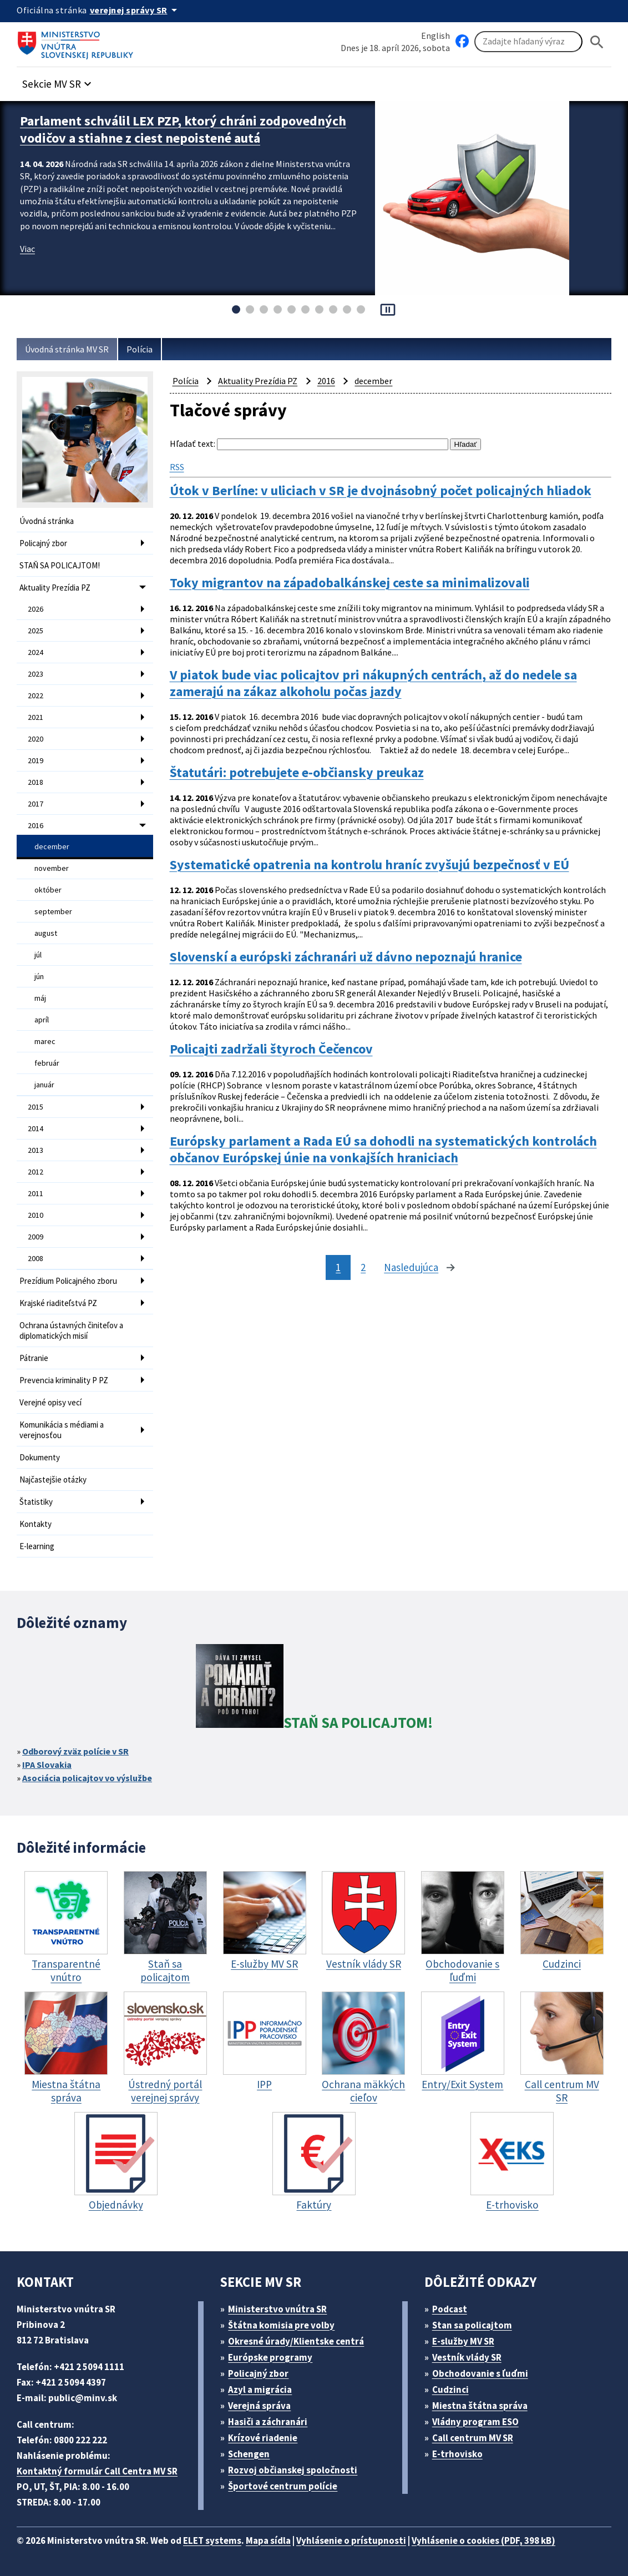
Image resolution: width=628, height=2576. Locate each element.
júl (38, 955)
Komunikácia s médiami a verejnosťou (61, 1429)
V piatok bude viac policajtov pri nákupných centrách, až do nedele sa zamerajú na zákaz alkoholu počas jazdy (373, 683)
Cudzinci (450, 2389)
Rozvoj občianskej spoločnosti (292, 2470)
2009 (35, 1237)
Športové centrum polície (282, 2486)
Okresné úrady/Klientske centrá (296, 2341)
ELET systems (212, 2540)
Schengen (249, 2454)
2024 (35, 652)
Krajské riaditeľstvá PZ (58, 1303)
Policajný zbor (43, 543)
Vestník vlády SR (467, 2357)
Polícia (139, 349)
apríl (41, 1020)
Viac (27, 248)
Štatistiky (36, 1501)
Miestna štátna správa (480, 2405)
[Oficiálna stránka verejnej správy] (135, 10)
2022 (35, 695)
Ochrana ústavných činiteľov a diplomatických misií (71, 1330)
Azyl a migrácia (260, 2389)
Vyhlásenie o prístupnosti (351, 2540)
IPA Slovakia (47, 1764)
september (53, 911)
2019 (35, 760)
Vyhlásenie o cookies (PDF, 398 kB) (483, 2540)
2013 (35, 1150)
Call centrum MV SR (472, 2438)
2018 (35, 782)
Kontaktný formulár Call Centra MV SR (97, 2471)
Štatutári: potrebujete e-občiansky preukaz (297, 772)
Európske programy (270, 2357)
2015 (35, 1107)
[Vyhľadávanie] (528, 41)
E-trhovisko (457, 2454)
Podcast (449, 2309)
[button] (58, 80)
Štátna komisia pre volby (281, 2325)
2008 (35, 1258)
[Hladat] (597, 42)
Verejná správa (259, 2405)
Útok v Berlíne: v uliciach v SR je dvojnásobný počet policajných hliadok (380, 490)
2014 (35, 1128)
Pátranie (33, 1358)
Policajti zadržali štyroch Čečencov (271, 1049)
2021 (35, 717)
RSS (177, 466)
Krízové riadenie (262, 2438)
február (46, 1063)
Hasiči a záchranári (267, 2422)
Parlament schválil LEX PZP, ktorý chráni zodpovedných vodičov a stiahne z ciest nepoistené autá (183, 129)
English (435, 35)
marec (44, 1041)
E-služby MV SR (463, 2341)
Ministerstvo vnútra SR (277, 2309)
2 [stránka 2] (363, 1267)
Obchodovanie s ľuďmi (480, 2373)
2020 (35, 739)
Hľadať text (192, 443)
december (51, 846)
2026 (35, 609)
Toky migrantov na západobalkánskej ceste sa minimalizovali (350, 582)
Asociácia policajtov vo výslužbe (87, 1777)
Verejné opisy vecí (50, 1402)
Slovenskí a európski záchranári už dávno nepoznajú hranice (346, 957)
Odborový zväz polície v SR (75, 1751)
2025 (35, 631)
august (45, 933)
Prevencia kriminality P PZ (63, 1380)
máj (40, 998)
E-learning (36, 1546)
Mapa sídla (268, 2540)
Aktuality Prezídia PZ (54, 587)
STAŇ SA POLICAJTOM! (59, 565)
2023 (35, 674)
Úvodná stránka (46, 521)
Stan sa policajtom (472, 2325)
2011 (35, 1193)
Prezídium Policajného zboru (68, 1281)
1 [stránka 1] (338, 1267)
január (44, 1085)
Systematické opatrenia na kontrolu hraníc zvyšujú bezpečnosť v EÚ (369, 864)
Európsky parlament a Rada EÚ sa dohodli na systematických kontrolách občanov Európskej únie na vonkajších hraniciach (383, 1149)
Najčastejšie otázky (53, 1479)
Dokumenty (39, 1457)
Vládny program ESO (475, 2422)
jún (39, 976)
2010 (35, 1215)
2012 (35, 1172)
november (51, 868)
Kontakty (35, 1524)
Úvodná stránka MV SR (67, 349)
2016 (35, 825)
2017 (35, 804)
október (48, 890)
